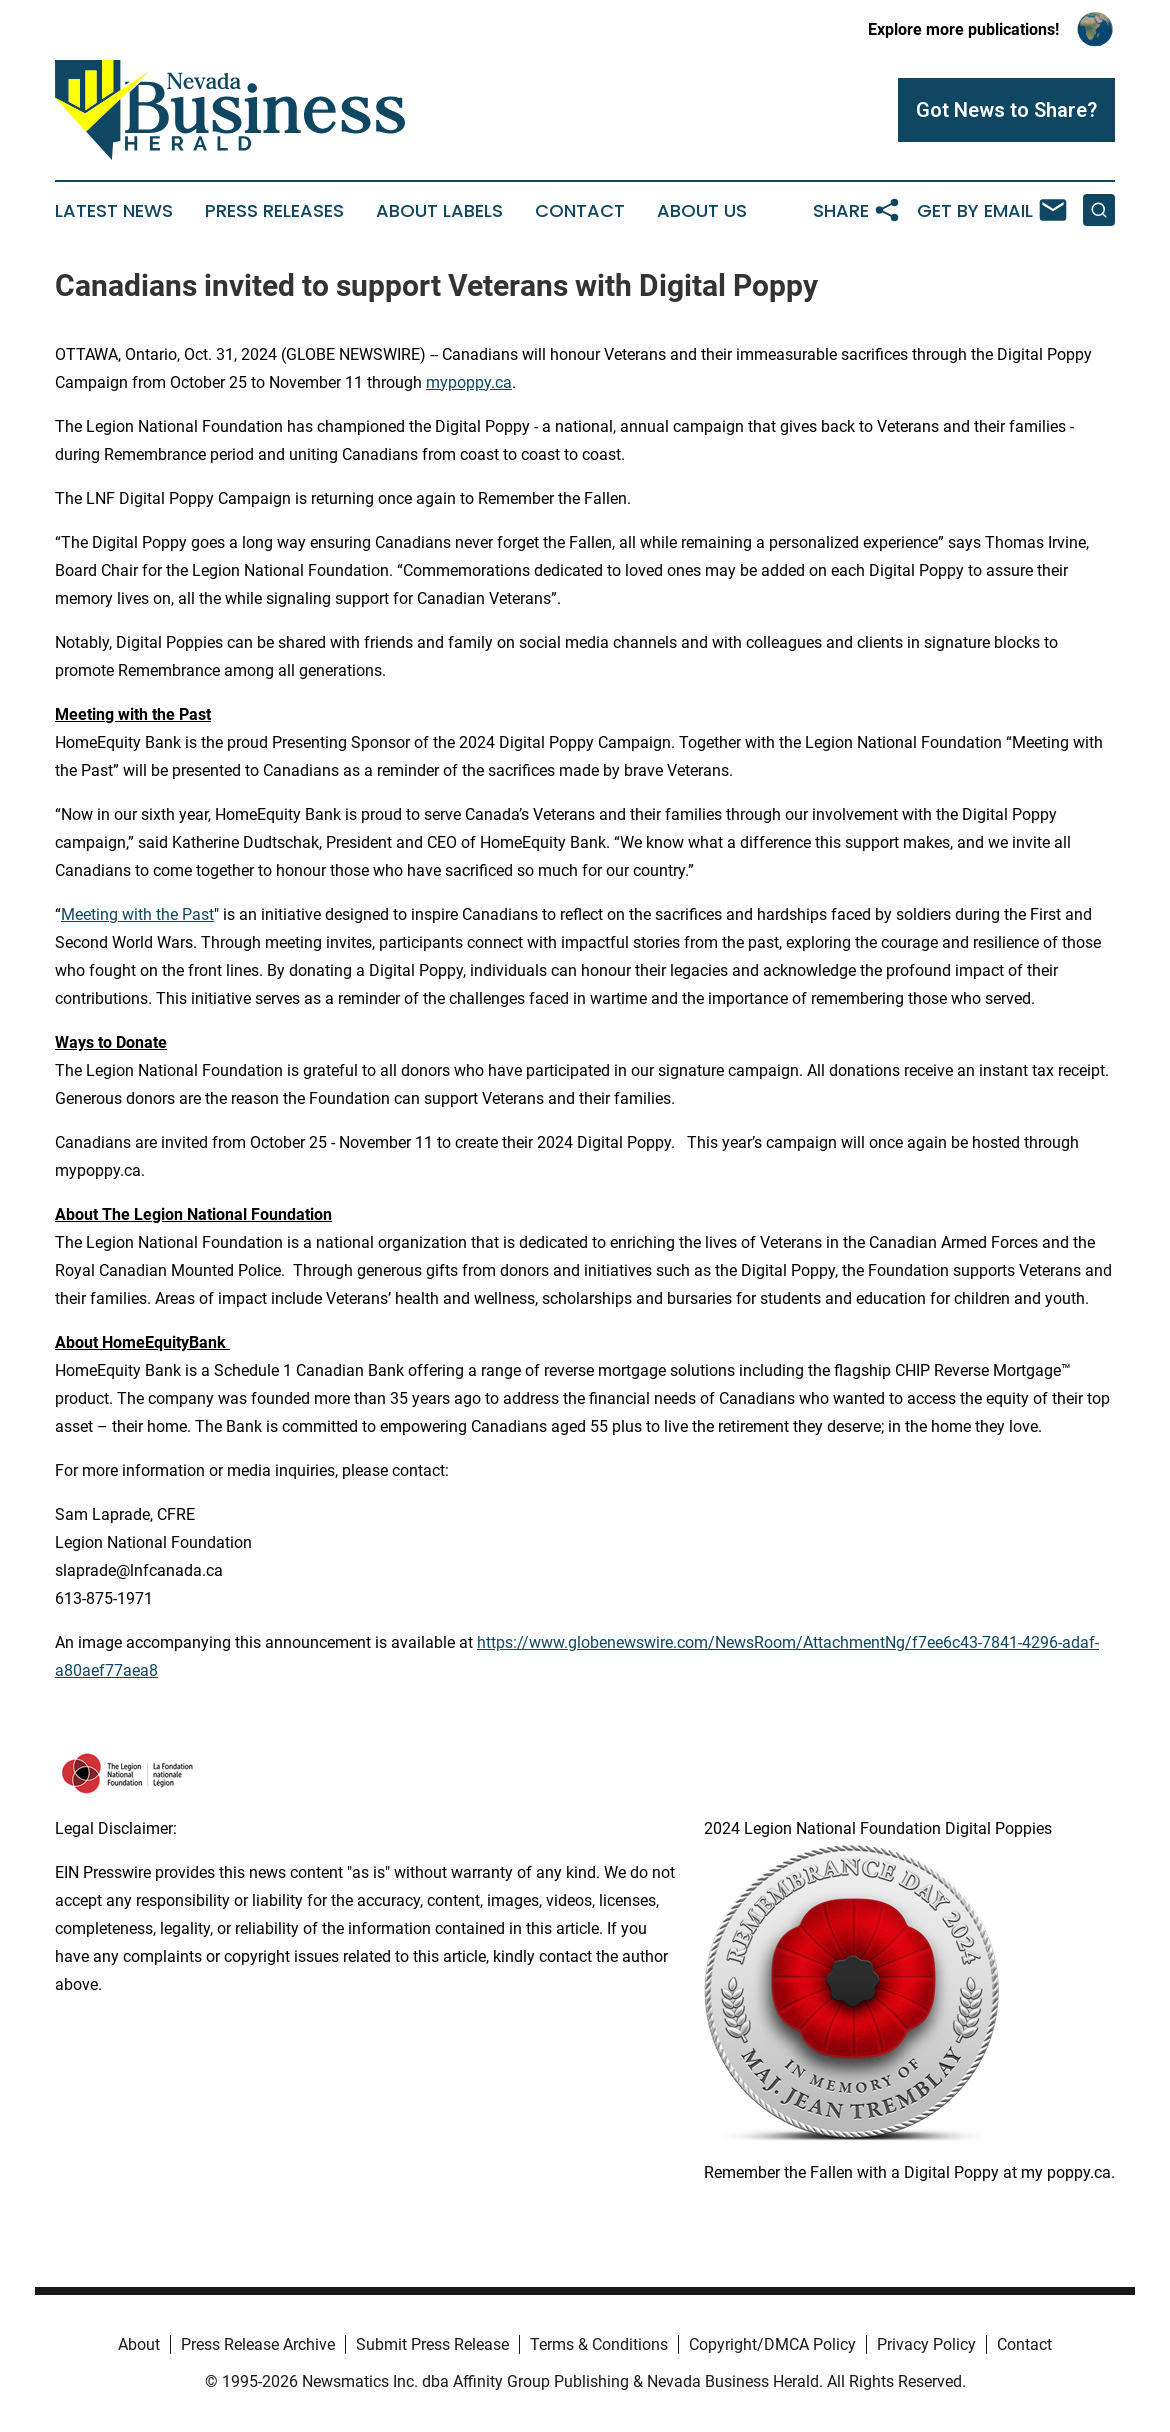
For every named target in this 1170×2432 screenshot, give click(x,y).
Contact (580, 211)
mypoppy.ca (469, 382)
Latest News (114, 211)
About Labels (439, 211)
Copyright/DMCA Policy (772, 2344)
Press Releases (274, 211)
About (139, 2344)
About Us (702, 211)
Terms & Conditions (599, 2344)
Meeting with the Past (137, 914)
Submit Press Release (432, 2344)
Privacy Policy (926, 2344)
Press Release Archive (258, 2344)
